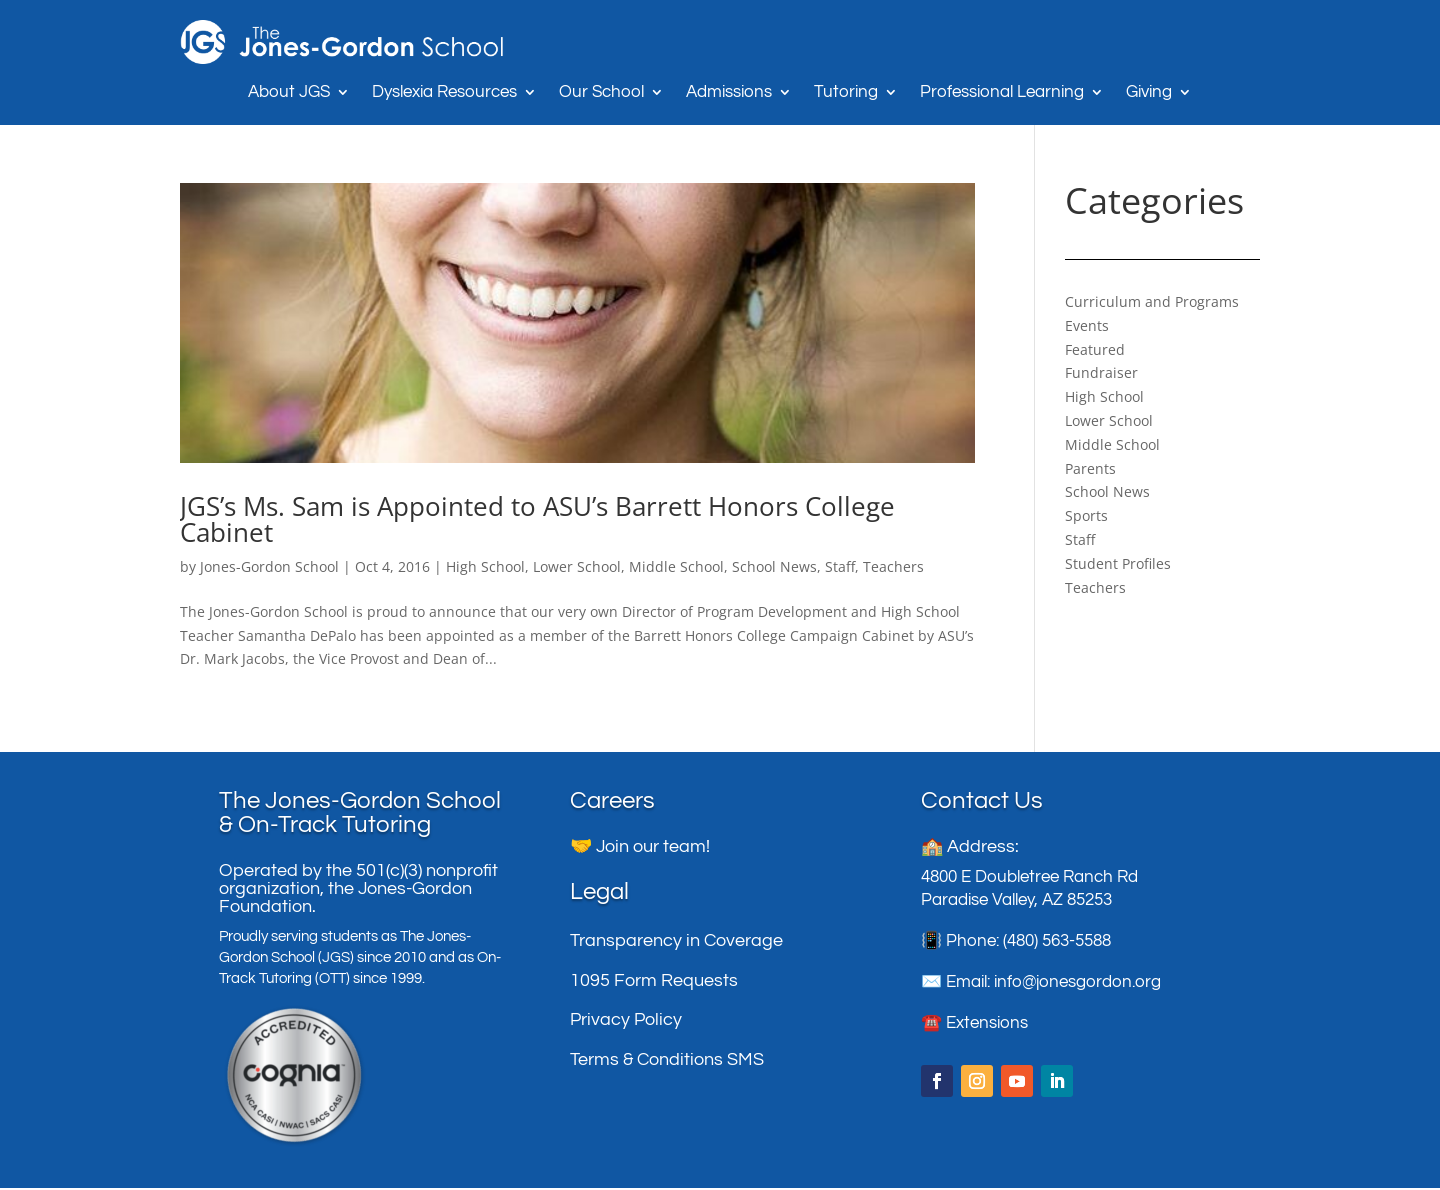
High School (485, 566)
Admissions (729, 93)
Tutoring (846, 93)
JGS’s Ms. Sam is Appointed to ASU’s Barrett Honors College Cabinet (537, 519)
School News (774, 566)
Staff (840, 566)
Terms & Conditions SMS (667, 1061)
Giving (1149, 93)
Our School (601, 93)
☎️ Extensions (974, 1025)
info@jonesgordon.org (1077, 984)
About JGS (289, 93)
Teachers (893, 566)
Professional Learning (1002, 93)
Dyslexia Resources (444, 93)
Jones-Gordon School (269, 566)
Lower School (577, 566)
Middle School (676, 566)
